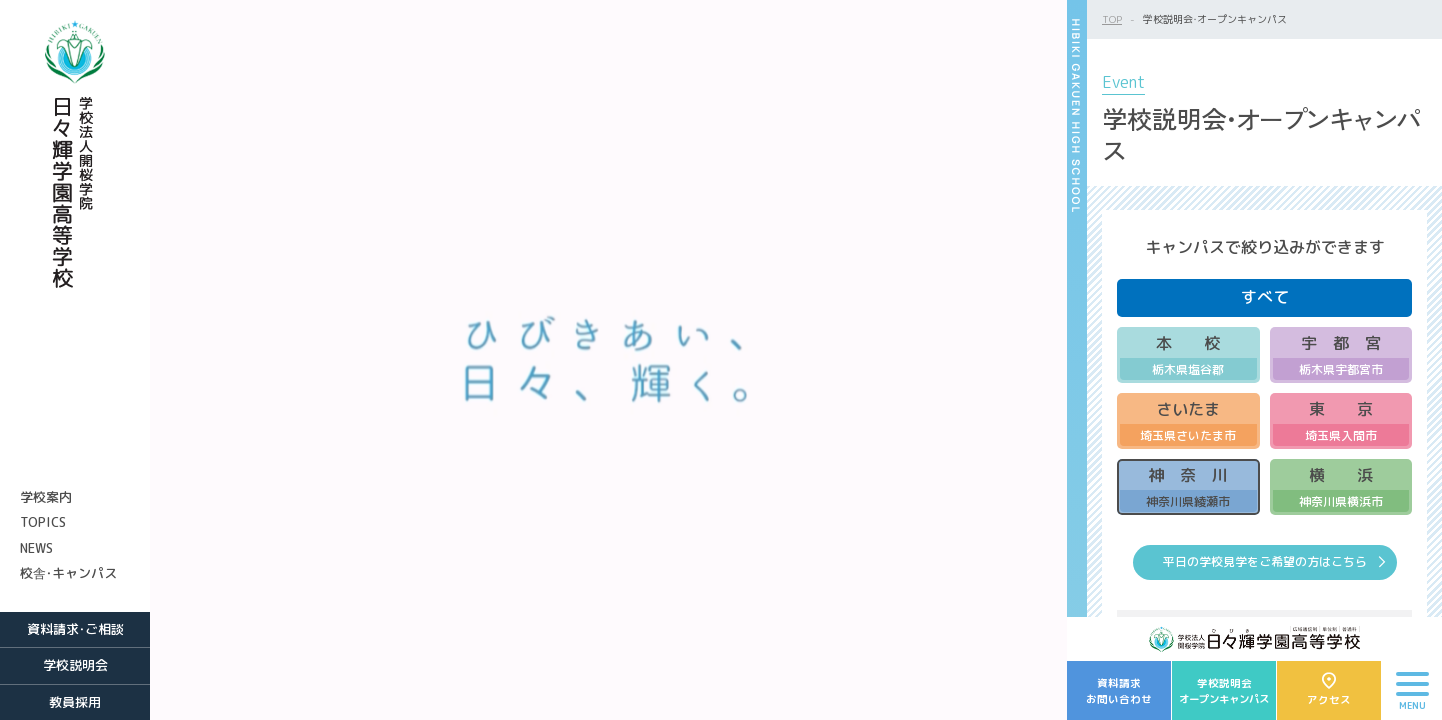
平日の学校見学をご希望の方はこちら (1265, 561)
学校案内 (46, 497)
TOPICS (43, 522)
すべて (1265, 297)
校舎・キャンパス (68, 573)
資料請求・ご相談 (75, 629)
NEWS (36, 548)
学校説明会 (75, 665)
